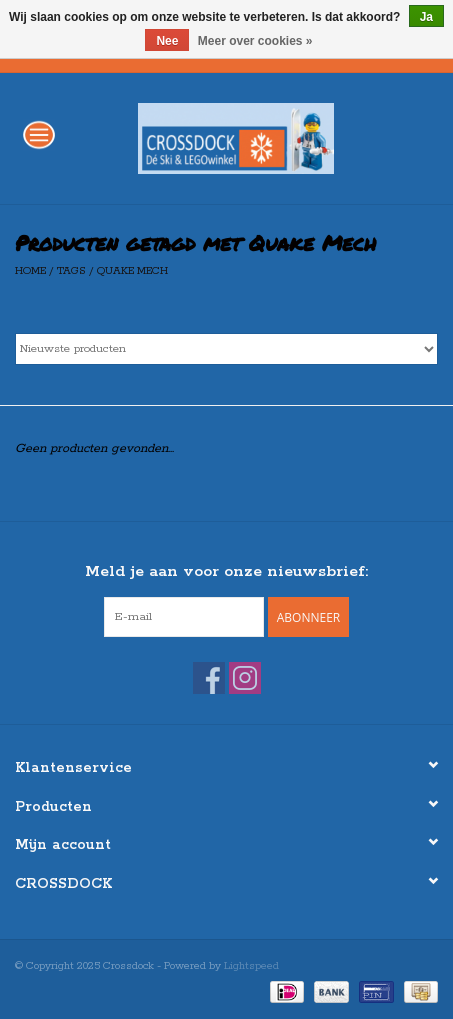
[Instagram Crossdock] (245, 678)
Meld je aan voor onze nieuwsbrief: (226, 571)
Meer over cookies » (255, 41)
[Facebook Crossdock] (209, 678)
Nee (167, 41)
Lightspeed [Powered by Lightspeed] (251, 966)
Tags (71, 271)
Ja (426, 17)
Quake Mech (132, 271)
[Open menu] (39, 134)
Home (30, 271)
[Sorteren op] (226, 349)
